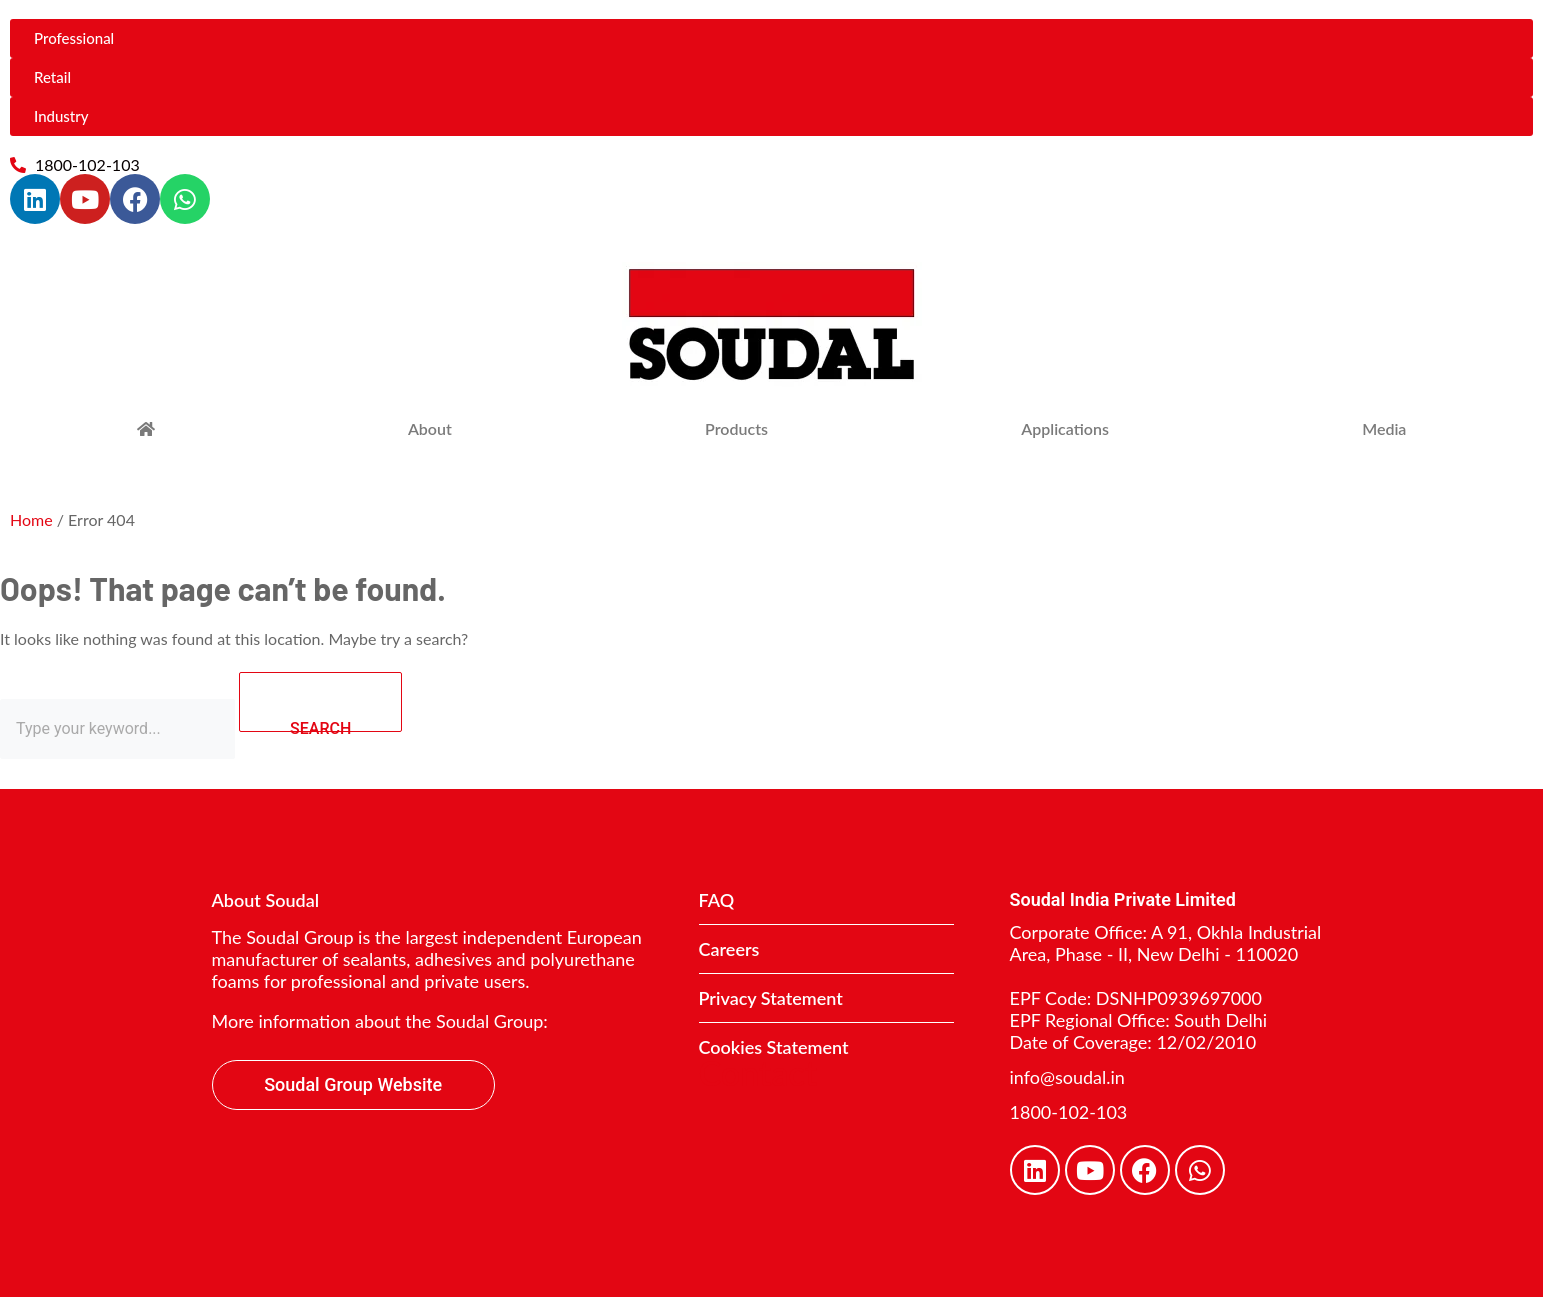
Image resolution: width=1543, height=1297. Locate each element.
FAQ (717, 900)
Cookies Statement (774, 1047)
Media (1384, 428)
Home (31, 519)
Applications (1065, 428)
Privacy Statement (771, 998)
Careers (729, 949)
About (430, 428)
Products (736, 428)
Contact (758, 1072)
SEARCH (346, 702)
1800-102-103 (1069, 1112)
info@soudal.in (1067, 1077)
